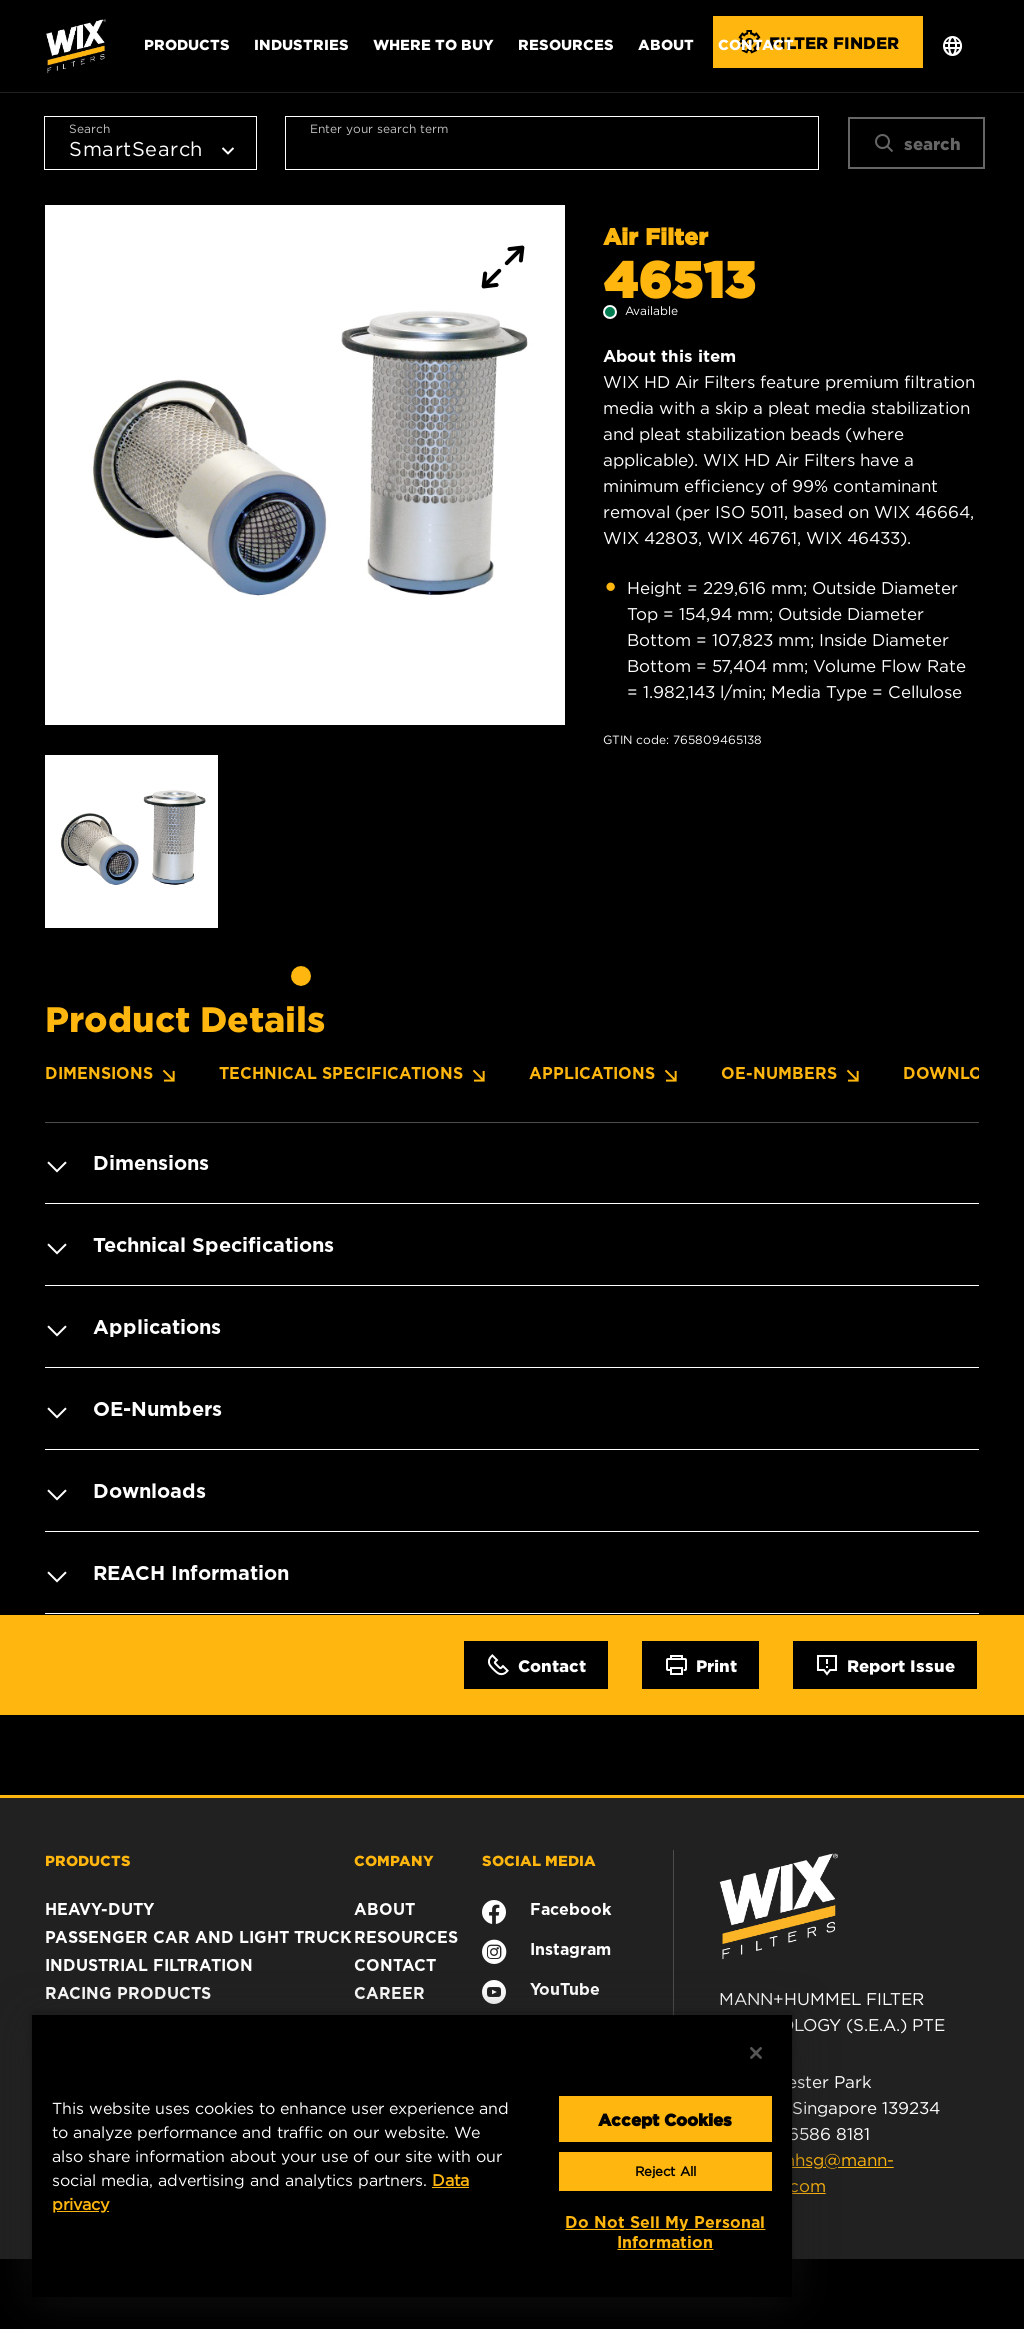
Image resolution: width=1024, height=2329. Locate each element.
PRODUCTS (88, 1860)
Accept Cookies (665, 2119)
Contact (756, 44)
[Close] (756, 2053)
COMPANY (394, 1860)
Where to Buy (433, 44)
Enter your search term (379, 128)
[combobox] (552, 143)
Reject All (665, 2171)
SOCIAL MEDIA (539, 1860)
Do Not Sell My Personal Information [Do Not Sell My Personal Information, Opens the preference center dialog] (665, 2232)
